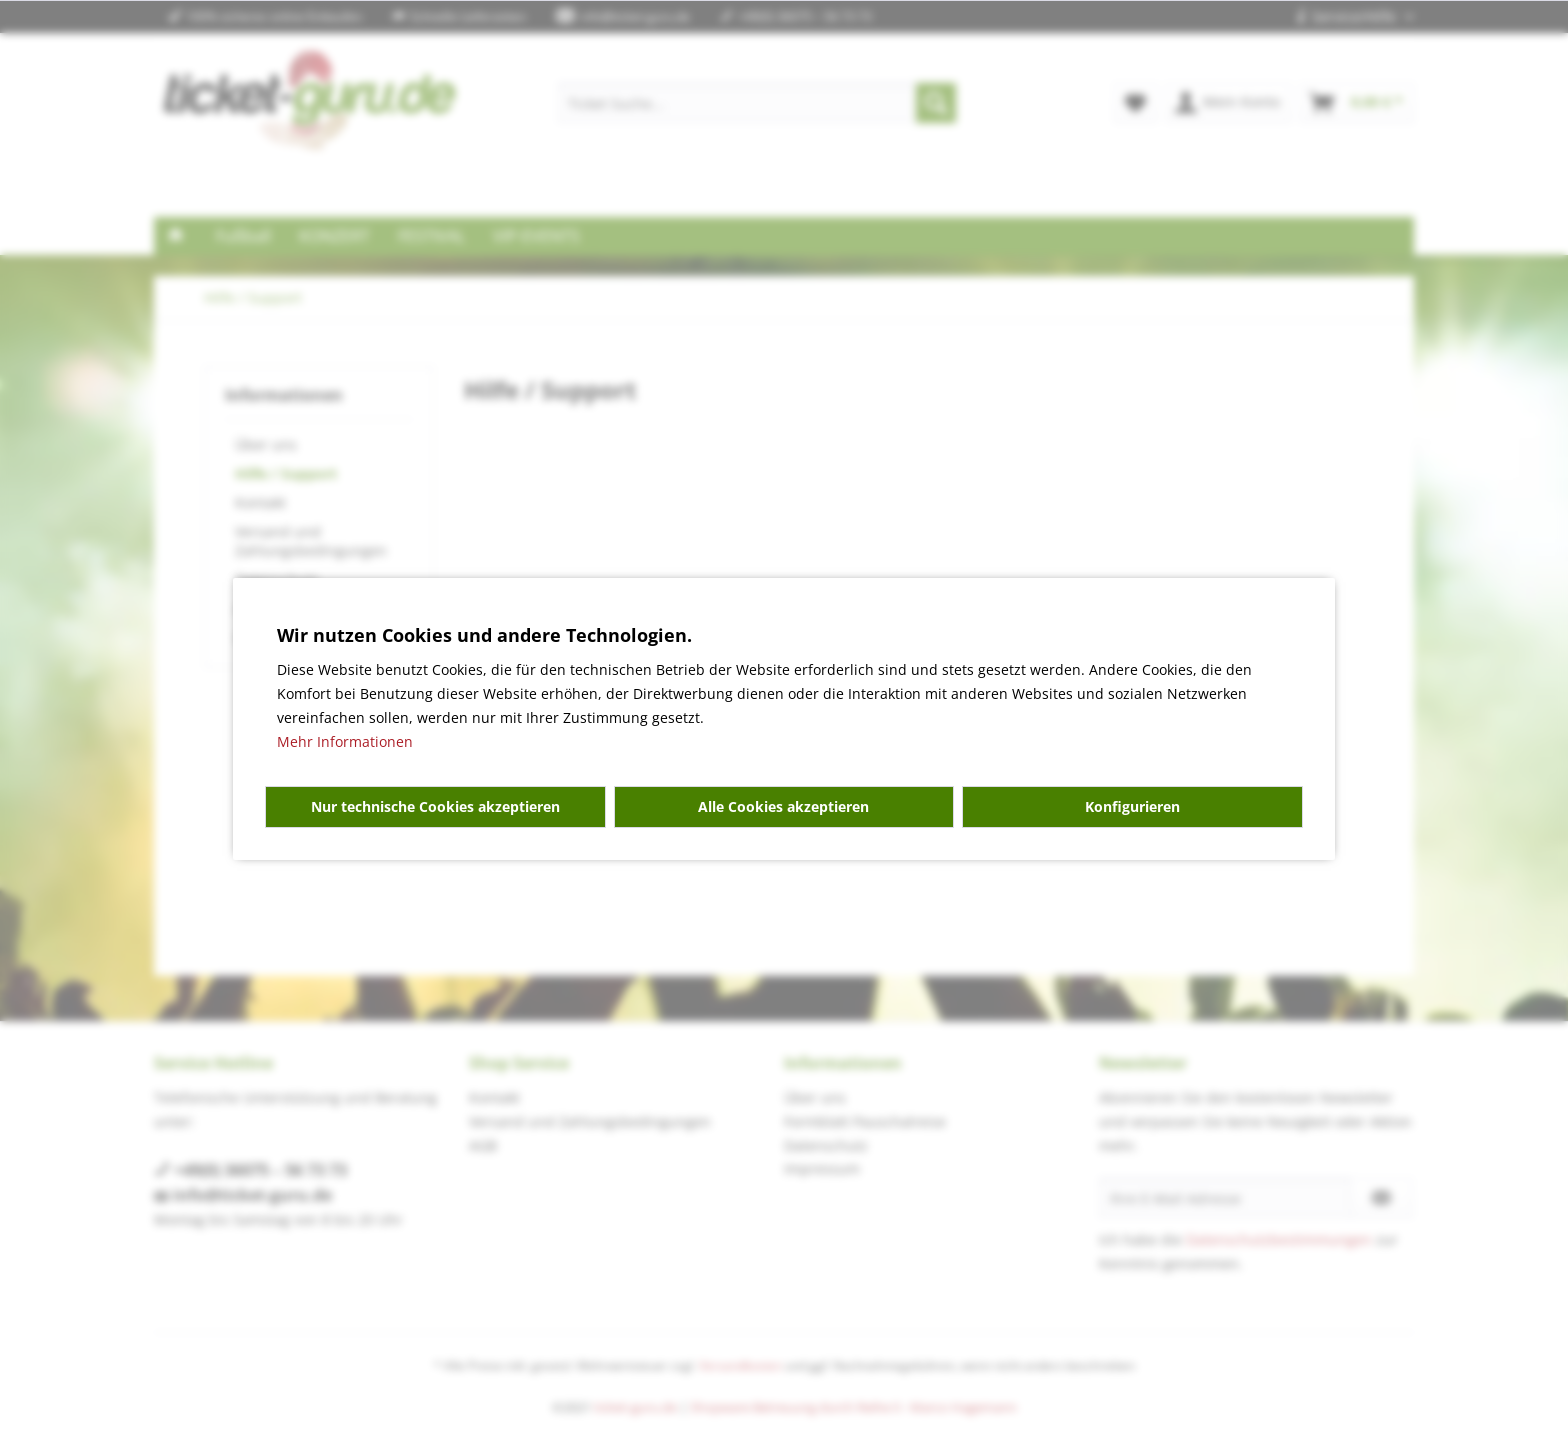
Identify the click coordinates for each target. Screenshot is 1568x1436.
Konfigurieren (1132, 806)
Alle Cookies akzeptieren (783, 806)
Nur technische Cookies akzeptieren (435, 806)
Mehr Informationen (345, 741)
